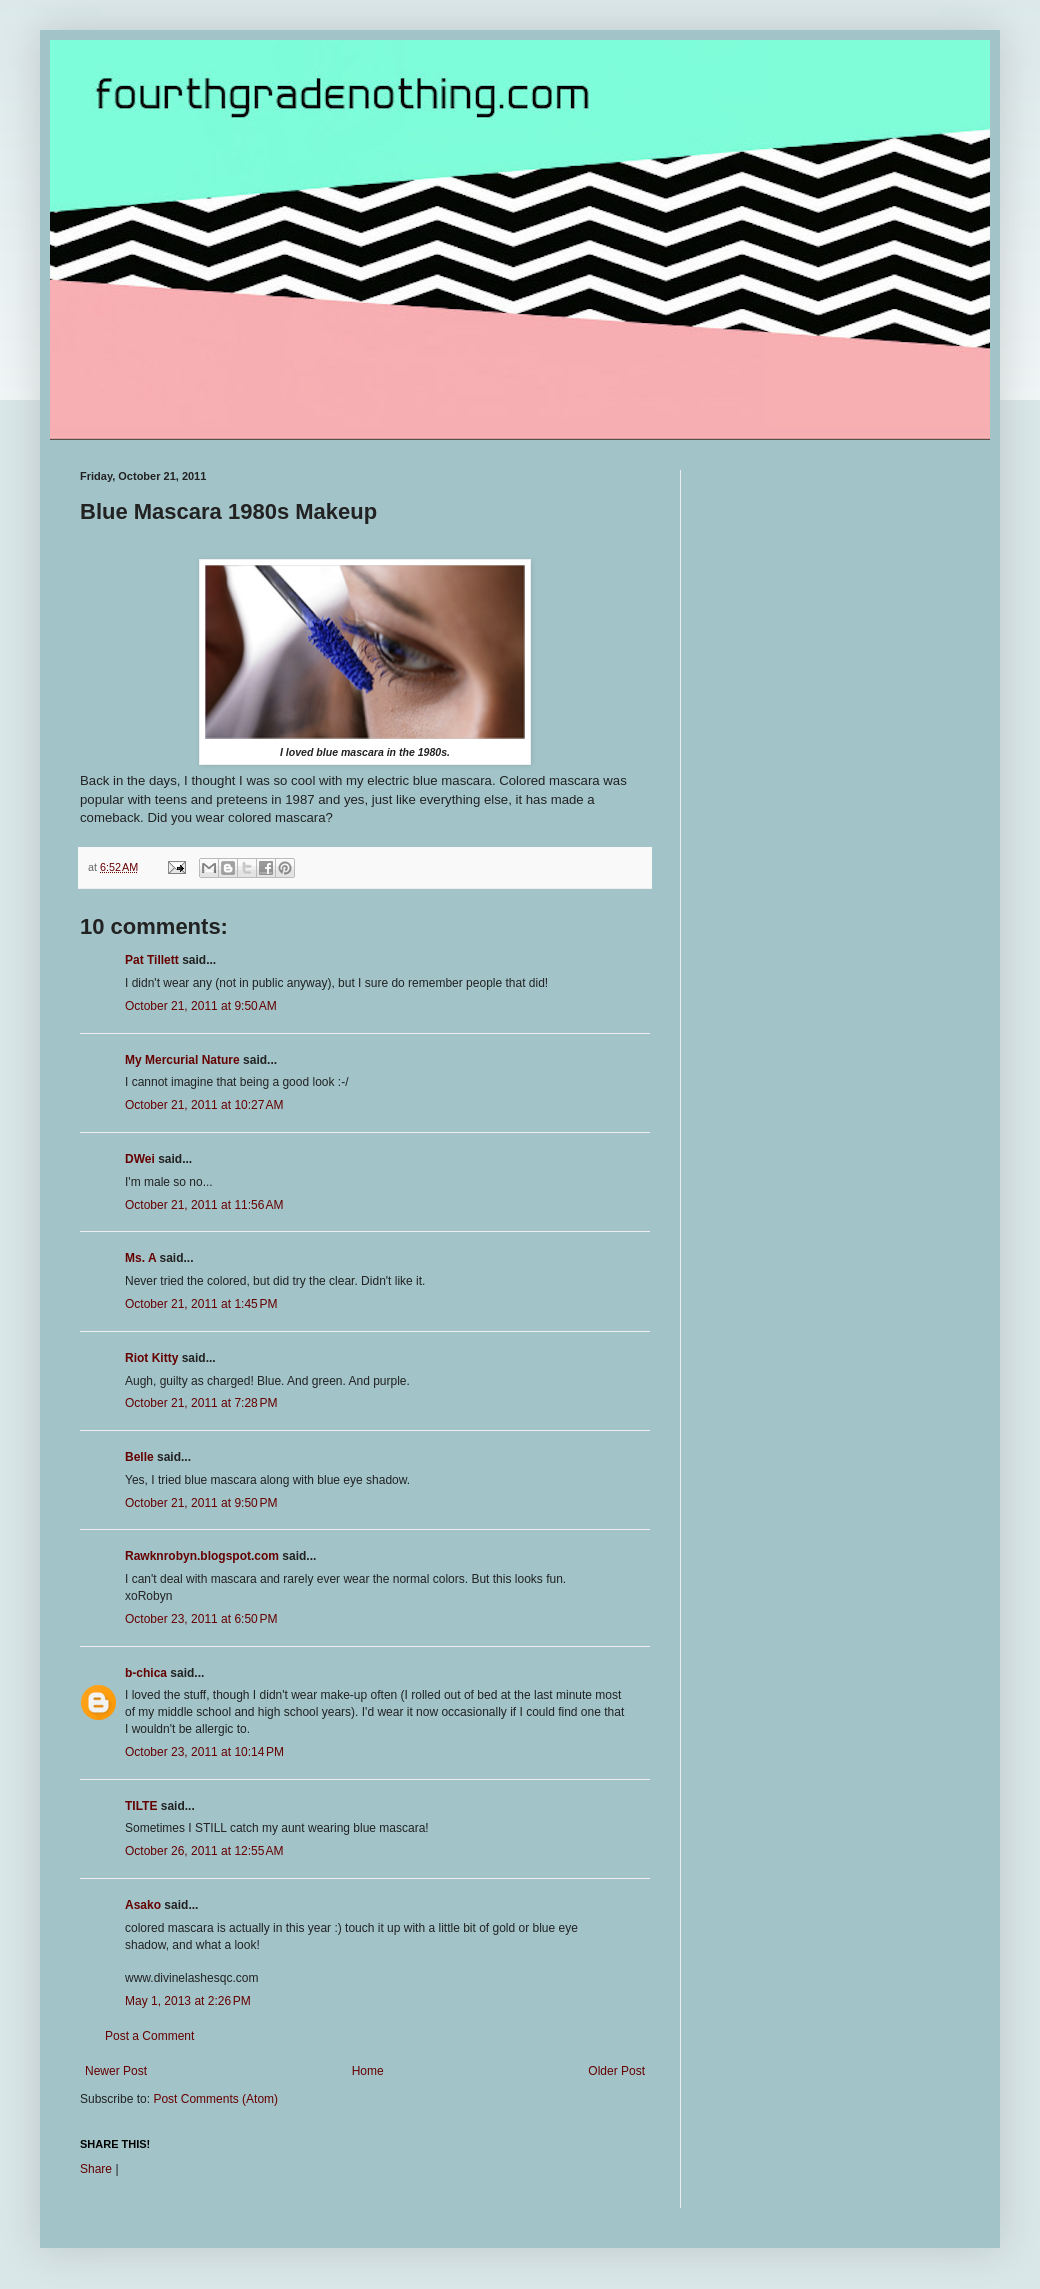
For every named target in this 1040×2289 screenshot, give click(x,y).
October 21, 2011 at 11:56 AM (204, 1205)
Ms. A (140, 1258)
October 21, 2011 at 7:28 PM (201, 1403)
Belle (139, 1457)
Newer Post (116, 2071)
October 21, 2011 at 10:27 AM (204, 1105)
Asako (143, 1905)
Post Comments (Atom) (215, 2099)
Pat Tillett (152, 960)
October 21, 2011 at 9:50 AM (201, 1006)
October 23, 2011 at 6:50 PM (201, 1619)
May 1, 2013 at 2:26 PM (188, 2001)
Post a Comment (149, 2036)
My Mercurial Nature (182, 1060)
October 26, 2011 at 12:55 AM (204, 1851)
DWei (140, 1159)
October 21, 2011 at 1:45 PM (201, 1304)
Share (96, 2169)
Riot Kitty (151, 1358)
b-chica (146, 1673)
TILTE (141, 1806)
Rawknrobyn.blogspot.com (202, 1556)
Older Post (616, 2071)
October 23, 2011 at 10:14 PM (204, 1752)
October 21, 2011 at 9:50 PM (201, 1503)
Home (368, 2071)
